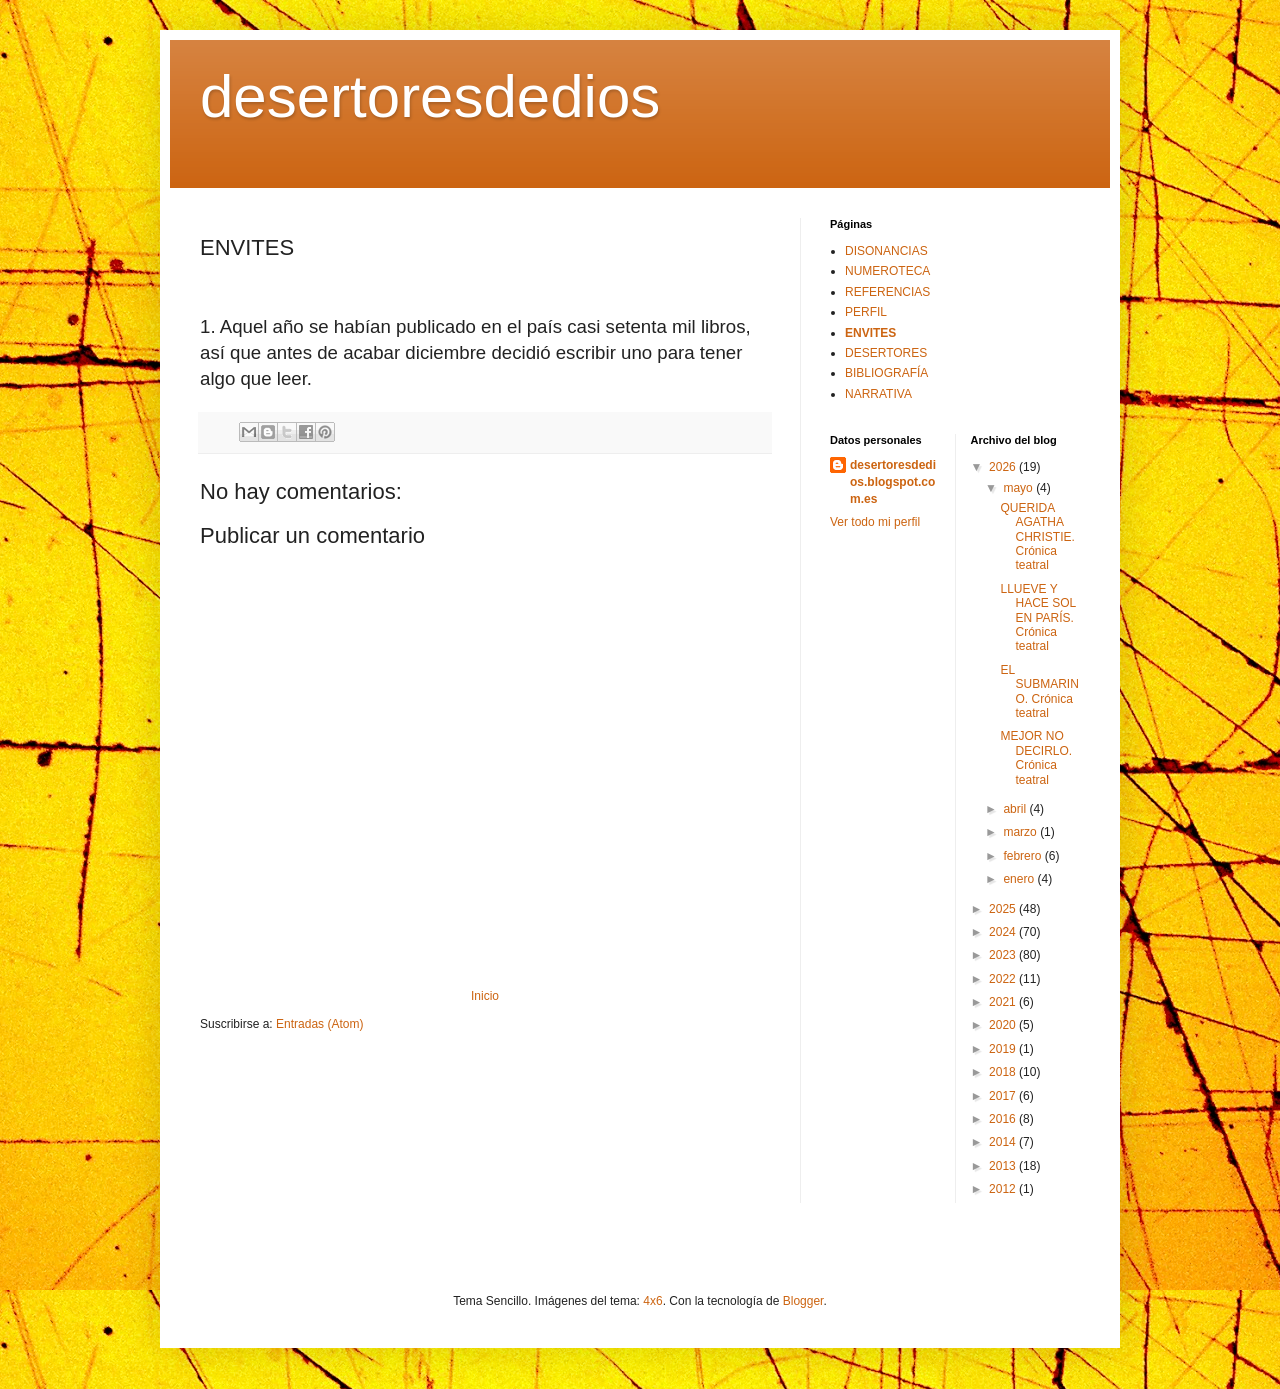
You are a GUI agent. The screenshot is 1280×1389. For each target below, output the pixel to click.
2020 (1004, 1025)
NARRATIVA (878, 394)
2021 (1004, 1002)
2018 (1004, 1072)
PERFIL (866, 312)
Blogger (803, 1301)
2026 (1004, 467)
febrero (1023, 856)
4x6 (652, 1301)
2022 (1004, 979)
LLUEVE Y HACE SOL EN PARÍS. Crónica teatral (1037, 618)
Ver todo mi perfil (875, 522)
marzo (1021, 832)
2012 (1004, 1189)
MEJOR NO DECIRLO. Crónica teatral (1036, 757)
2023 (1004, 955)
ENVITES (870, 333)
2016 (1004, 1119)
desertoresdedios (430, 96)
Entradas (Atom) (319, 1024)
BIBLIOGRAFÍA (886, 373)
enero (1020, 879)
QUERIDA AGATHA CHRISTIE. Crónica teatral (1037, 537)
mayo (1019, 488)
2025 (1004, 909)
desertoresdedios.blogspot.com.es (893, 482)
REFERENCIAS (887, 292)
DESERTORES (886, 353)
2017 (1004, 1096)
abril (1016, 809)
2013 (1004, 1166)
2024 (1004, 932)
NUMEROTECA (887, 271)
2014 (1004, 1142)
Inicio (485, 996)
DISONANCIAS (886, 251)
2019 (1004, 1049)
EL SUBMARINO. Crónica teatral (1039, 691)
